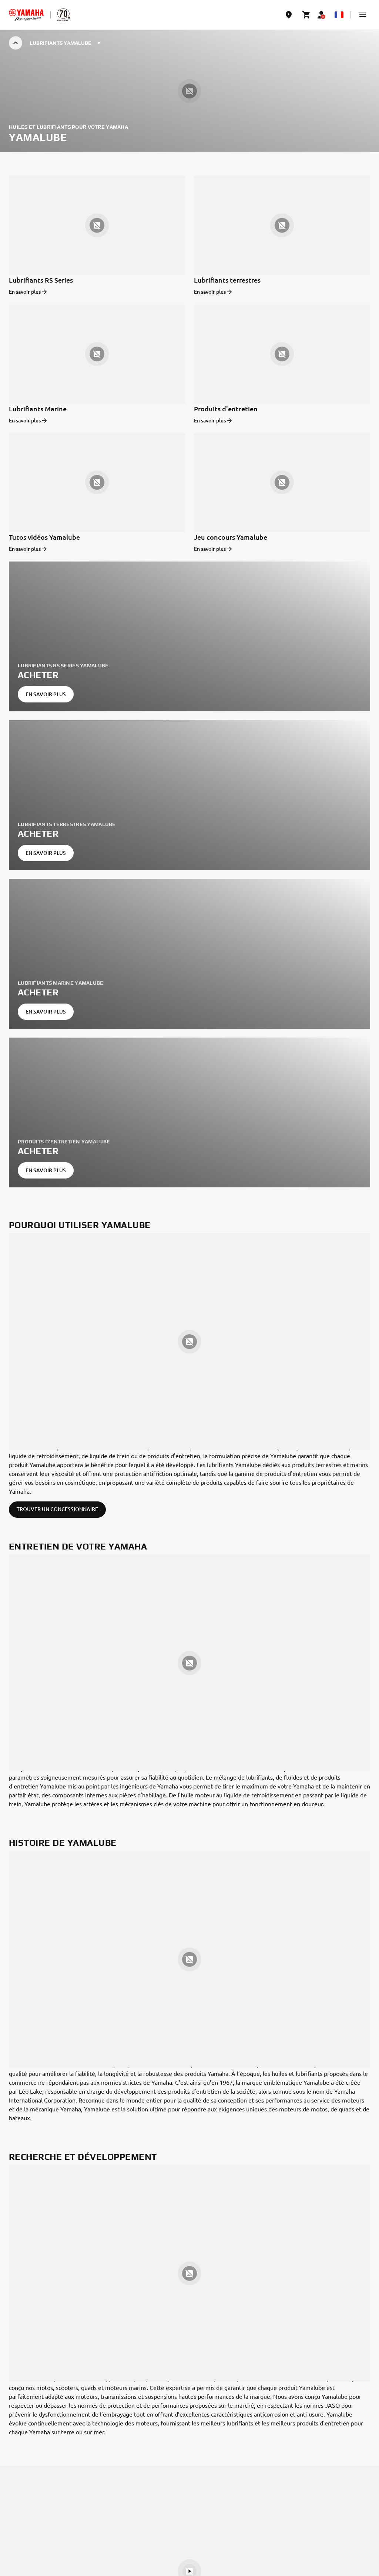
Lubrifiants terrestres (227, 280)
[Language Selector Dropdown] (339, 14)
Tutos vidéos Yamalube (44, 537)
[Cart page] (306, 14)
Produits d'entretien (226, 408)
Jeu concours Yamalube (230, 537)
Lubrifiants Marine (38, 408)
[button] (362, 14)
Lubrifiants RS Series (41, 280)
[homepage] (26, 14)
